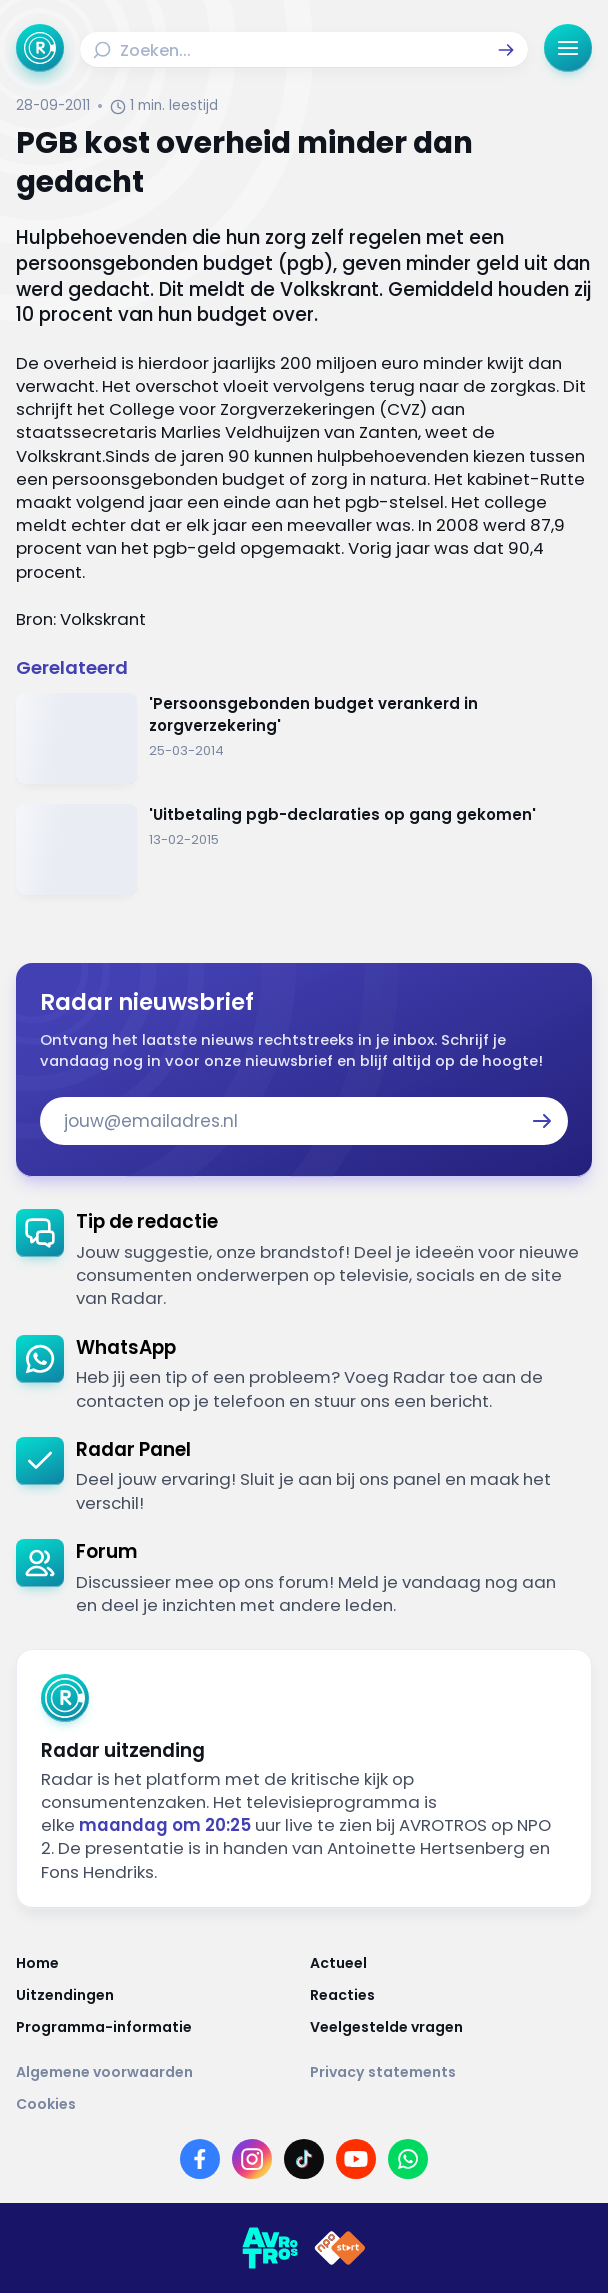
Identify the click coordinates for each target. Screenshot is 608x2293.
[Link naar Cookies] (304, 2104)
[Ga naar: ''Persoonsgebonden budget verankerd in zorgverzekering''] (304, 738)
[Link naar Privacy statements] (451, 2072)
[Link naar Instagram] (252, 2159)
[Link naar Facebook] (200, 2159)
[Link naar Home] (157, 1963)
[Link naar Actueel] (451, 1963)
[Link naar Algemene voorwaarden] (157, 2072)
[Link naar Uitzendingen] (157, 1995)
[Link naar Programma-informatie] (157, 2027)
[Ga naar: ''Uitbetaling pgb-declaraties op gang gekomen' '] (304, 849)
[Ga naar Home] (40, 48)
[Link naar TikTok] (304, 2159)
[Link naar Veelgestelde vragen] (451, 2027)
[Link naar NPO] (340, 2248)
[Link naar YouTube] (356, 2159)
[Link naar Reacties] (451, 1995)
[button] (506, 50)
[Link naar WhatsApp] (408, 2159)
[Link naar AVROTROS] (270, 2248)
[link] (304, 1259)
